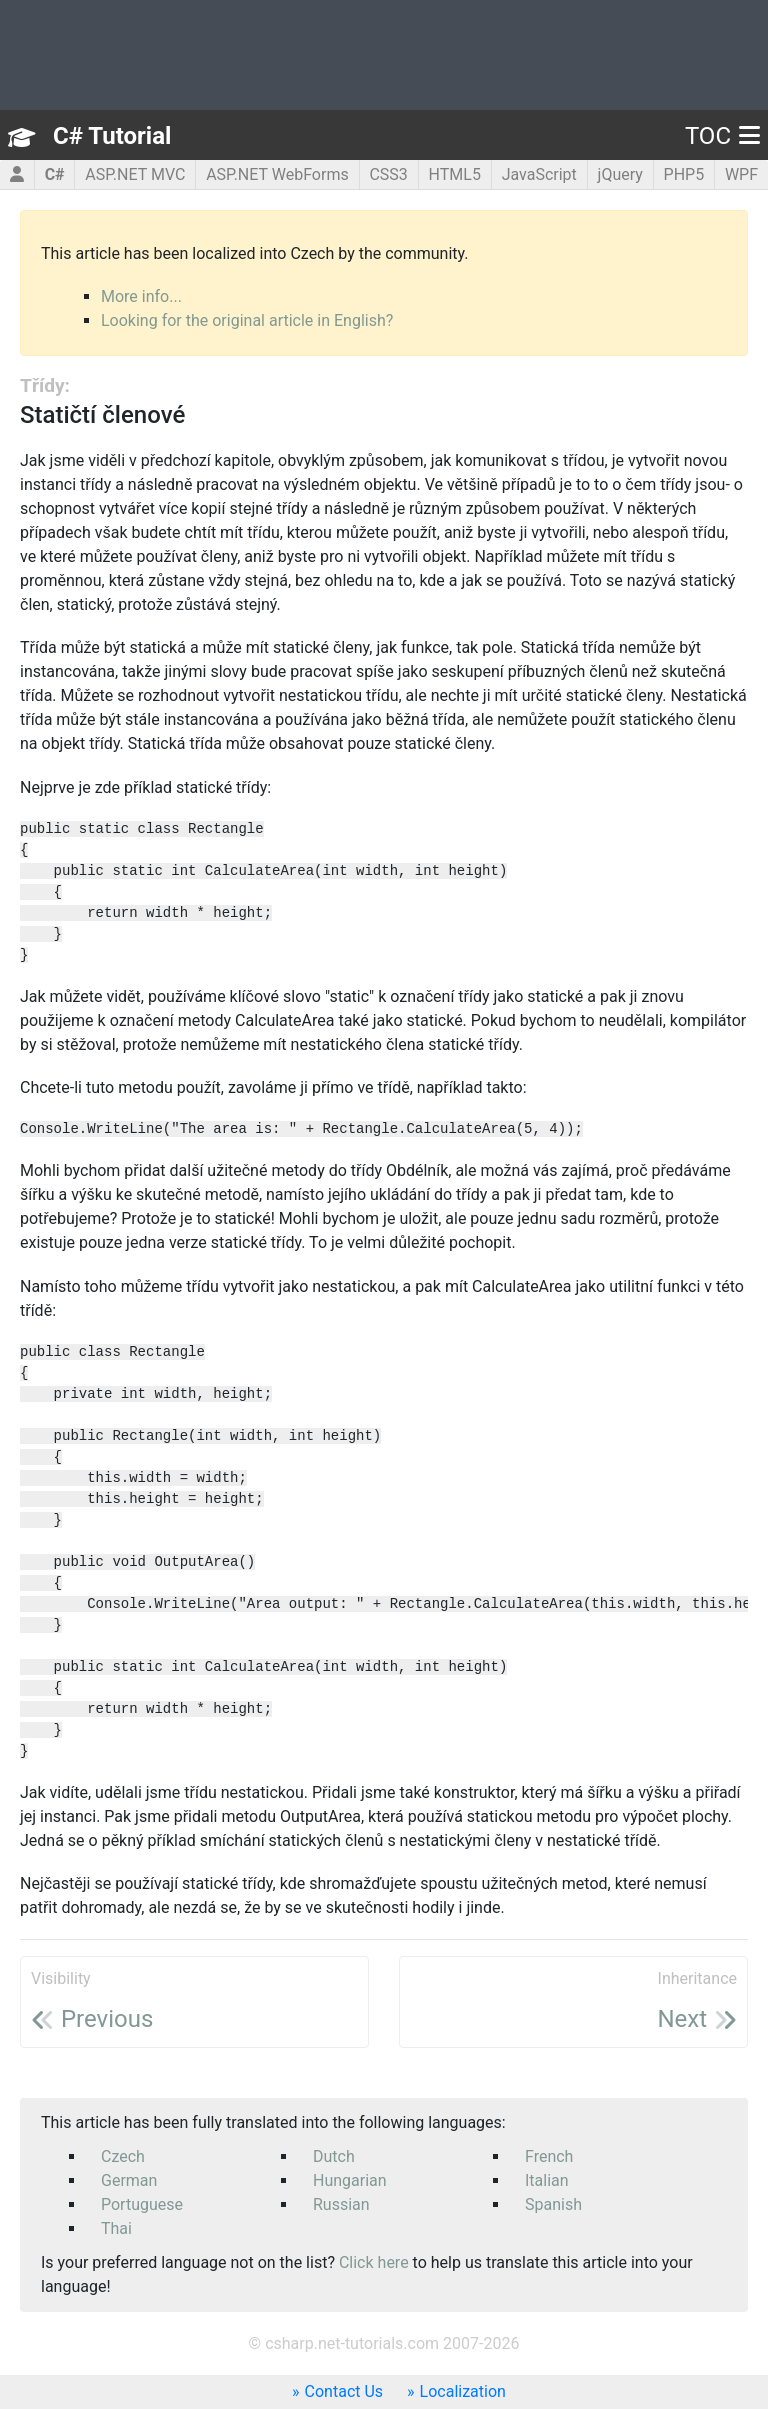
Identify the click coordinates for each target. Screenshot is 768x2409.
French (549, 2156)
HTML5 (455, 174)
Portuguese (142, 2204)
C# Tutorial (112, 136)
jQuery (620, 174)
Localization (463, 2391)
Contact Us (344, 2391)
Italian (547, 2180)
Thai (116, 2228)
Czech (123, 2156)
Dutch (334, 2156)
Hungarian (350, 2180)
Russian (341, 2204)
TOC (722, 136)
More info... (141, 296)
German (129, 2180)
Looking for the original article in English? (247, 320)
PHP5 (684, 174)
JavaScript (539, 174)
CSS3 (388, 174)
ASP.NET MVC (135, 174)
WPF (741, 174)
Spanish (553, 2204)
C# (55, 174)
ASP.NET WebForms (277, 174)
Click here (374, 2262)
